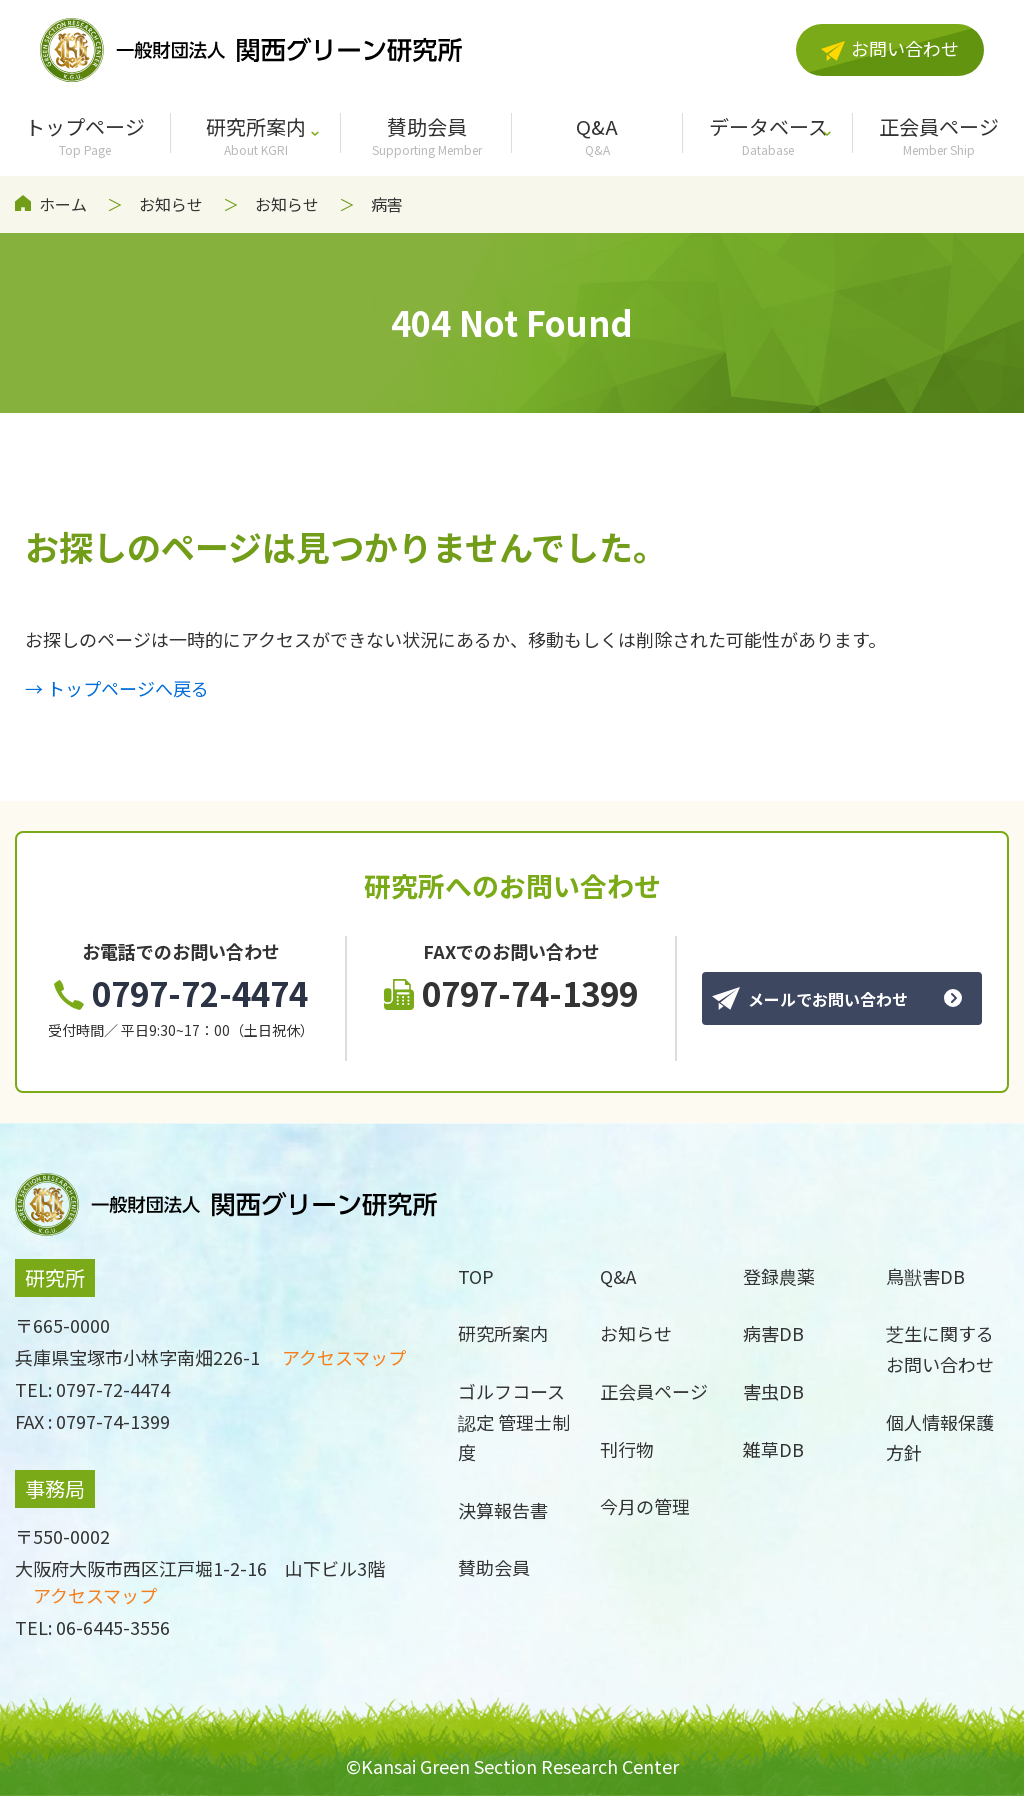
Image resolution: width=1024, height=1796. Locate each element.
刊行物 (627, 1449)
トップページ (85, 135)
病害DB (773, 1333)
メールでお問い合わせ (810, 999)
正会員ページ (654, 1391)
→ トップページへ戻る (117, 688)
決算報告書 (503, 1510)
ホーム (63, 204)
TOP (476, 1276)
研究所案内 (256, 135)
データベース (768, 135)
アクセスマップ (344, 1357)
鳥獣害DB (925, 1276)
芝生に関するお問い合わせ (940, 1348)
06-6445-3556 (113, 1627)
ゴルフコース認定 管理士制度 (514, 1421)
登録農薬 (779, 1276)
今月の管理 (645, 1506)
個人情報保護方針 (940, 1437)
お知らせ (171, 204)
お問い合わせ (890, 48)
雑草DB (773, 1449)
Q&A (597, 135)
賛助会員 (426, 135)
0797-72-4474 (181, 993)
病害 (387, 204)
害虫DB (773, 1391)
